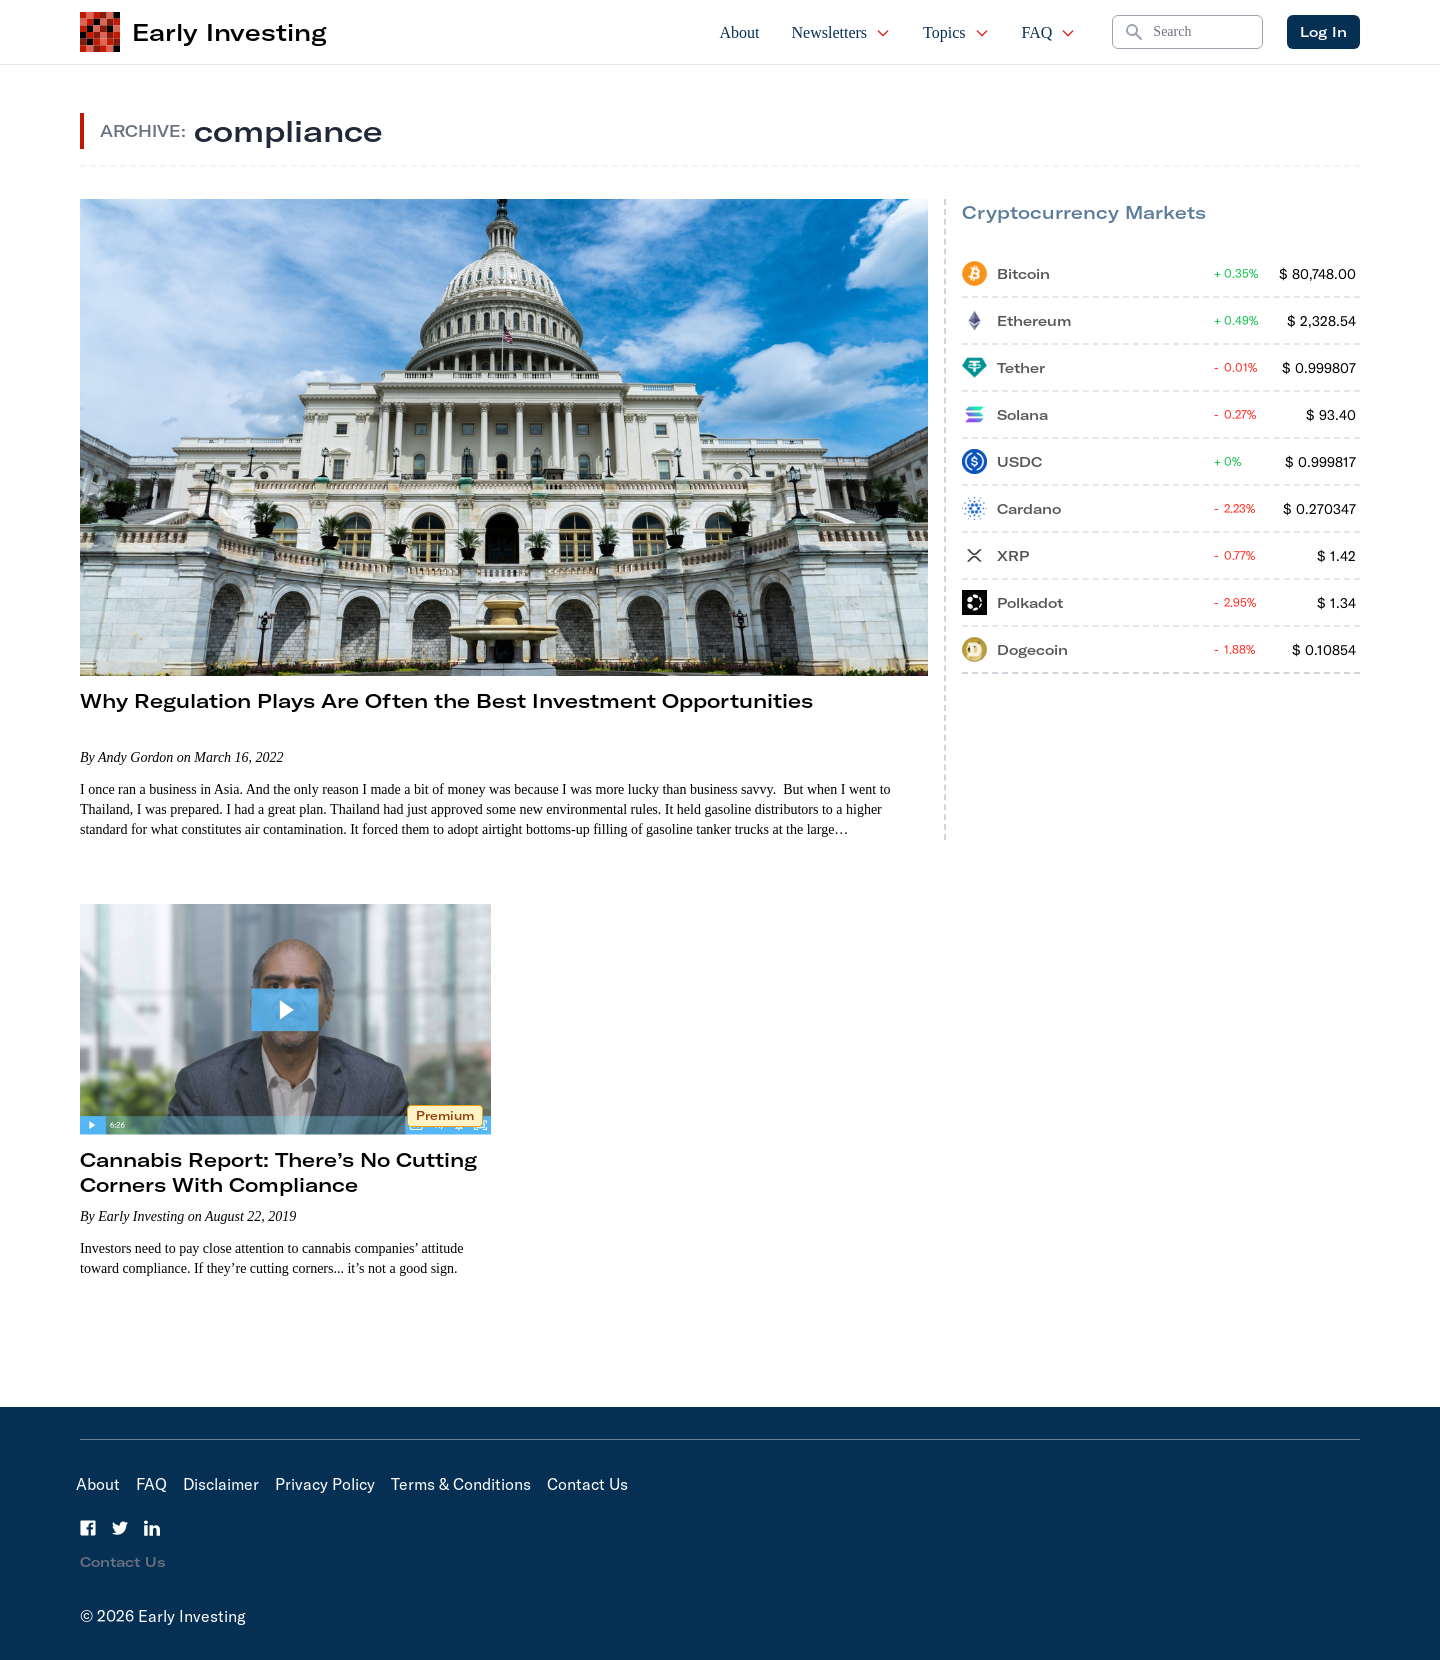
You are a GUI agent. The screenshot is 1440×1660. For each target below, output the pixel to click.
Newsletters (842, 32)
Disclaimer (221, 1484)
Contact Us (587, 1484)
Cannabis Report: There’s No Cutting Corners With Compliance (278, 1172)
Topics (956, 32)
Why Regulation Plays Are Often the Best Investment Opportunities (446, 700)
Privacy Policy (325, 1484)
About (740, 32)
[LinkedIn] (152, 1528)
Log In (1323, 32)
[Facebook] (88, 1528)
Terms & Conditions (461, 1484)
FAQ (1049, 32)
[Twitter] (120, 1528)
